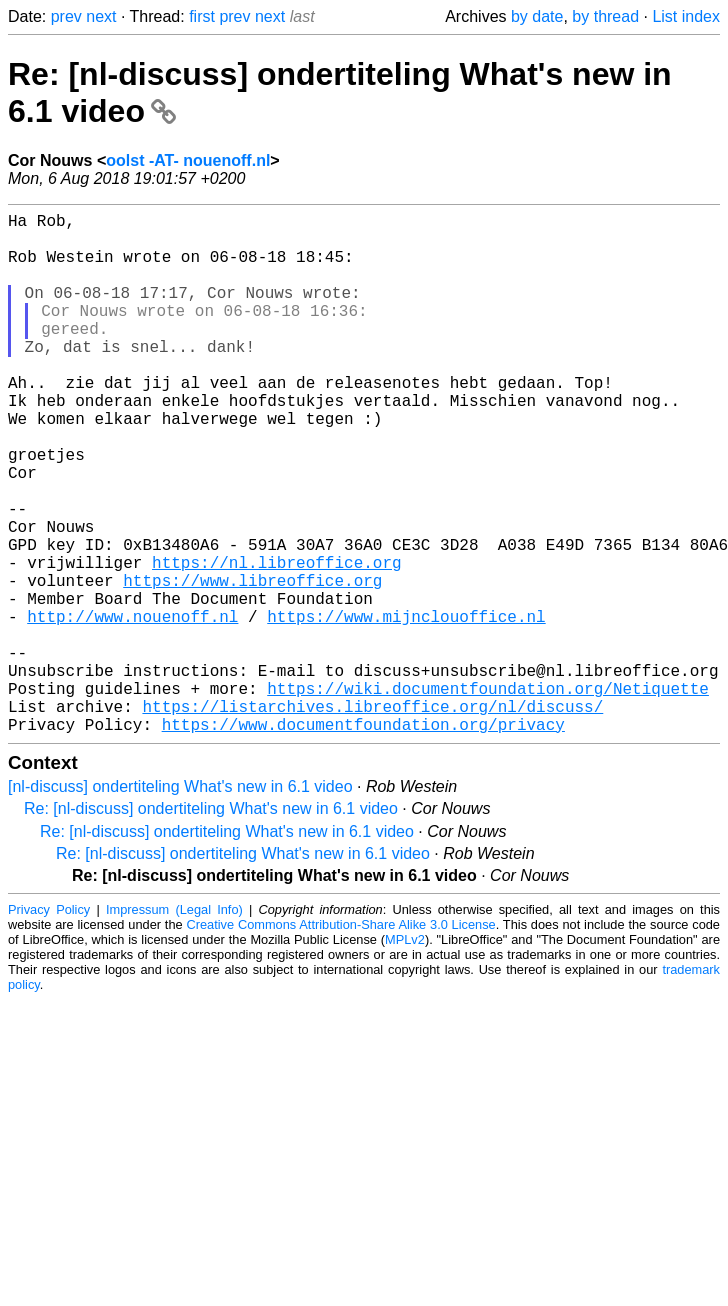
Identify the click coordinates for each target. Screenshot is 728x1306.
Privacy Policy (49, 1025)
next (101, 16)
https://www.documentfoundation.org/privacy (363, 840)
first (202, 16)
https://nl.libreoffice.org (277, 642)
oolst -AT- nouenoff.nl (188, 160)
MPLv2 (405, 1055)
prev (66, 16)
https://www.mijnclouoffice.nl (406, 708)
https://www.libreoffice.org (252, 664)
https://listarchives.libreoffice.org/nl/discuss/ (372, 818)
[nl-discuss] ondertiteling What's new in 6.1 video (180, 902)
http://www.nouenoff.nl (132, 708)
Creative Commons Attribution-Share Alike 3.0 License (340, 1040)
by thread (605, 16)
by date (537, 16)
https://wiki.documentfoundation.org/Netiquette (488, 796)
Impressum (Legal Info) (174, 1025)
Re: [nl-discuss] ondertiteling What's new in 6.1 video (211, 924)
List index (686, 16)
